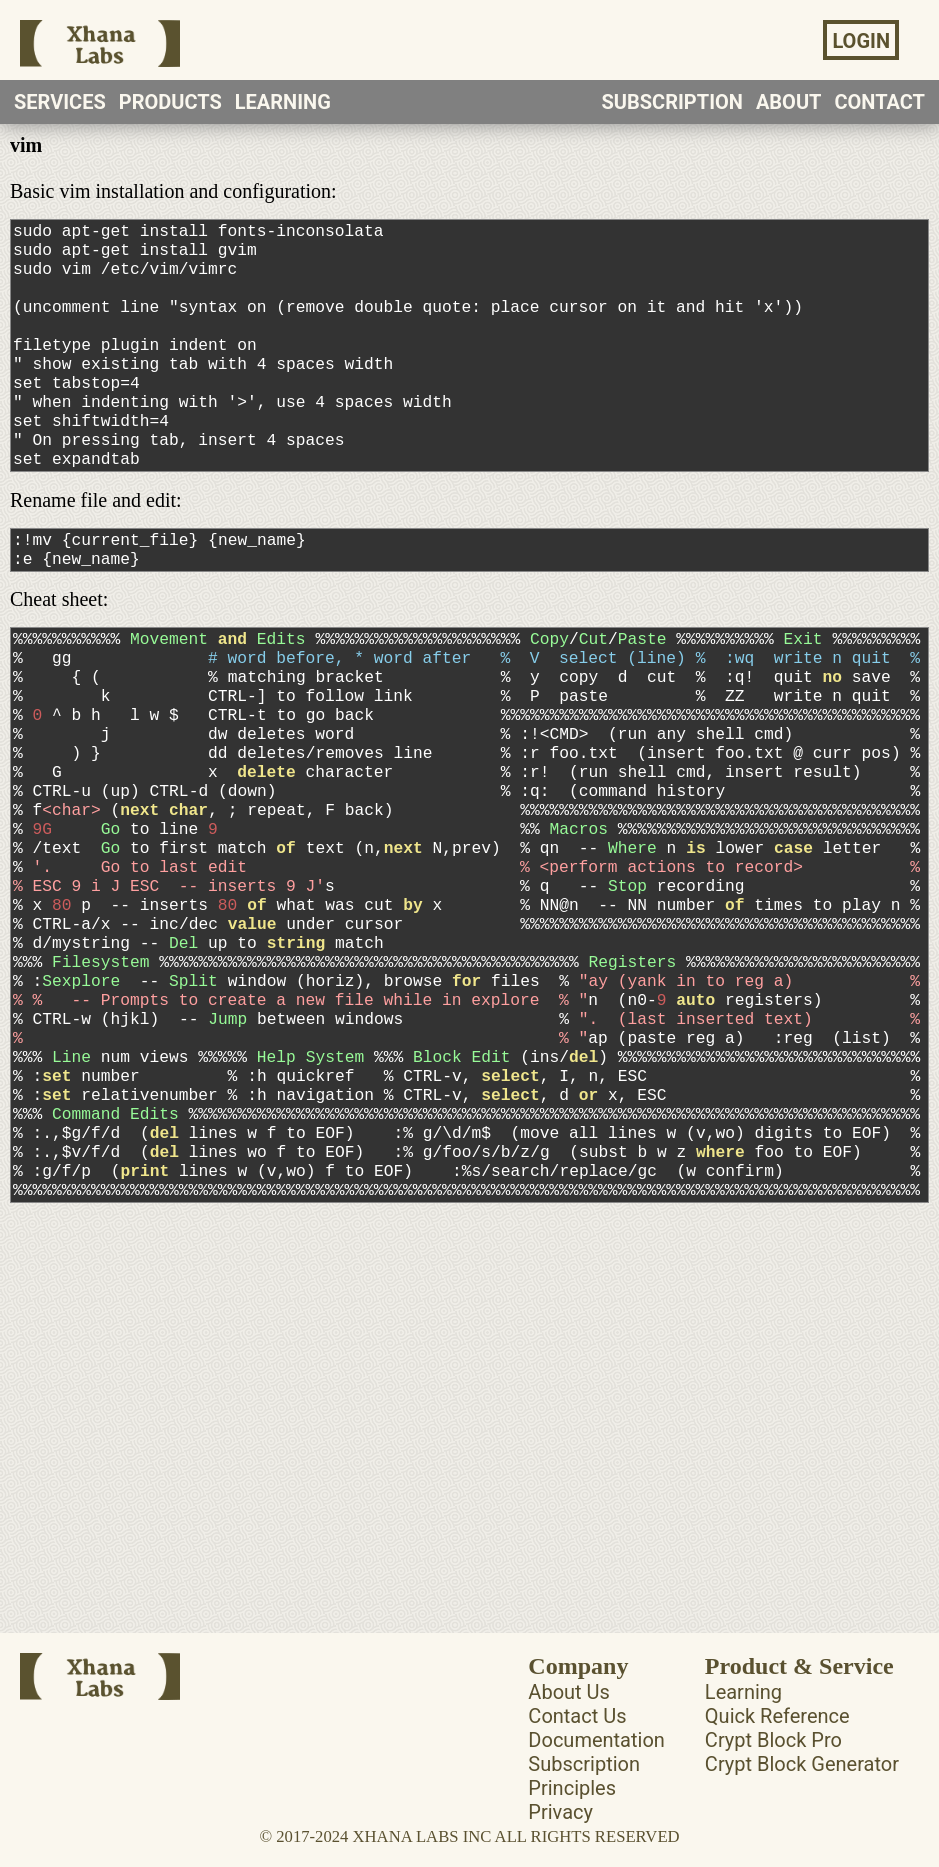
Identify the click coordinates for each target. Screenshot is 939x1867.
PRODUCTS (170, 102)
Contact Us (577, 1737)
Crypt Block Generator (802, 1785)
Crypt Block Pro (773, 1761)
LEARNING (283, 102)
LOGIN (861, 41)
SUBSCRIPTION (672, 102)
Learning (743, 1713)
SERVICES (60, 102)
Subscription (584, 1785)
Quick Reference (777, 1737)
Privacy (560, 1833)
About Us (569, 1713)
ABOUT (789, 102)
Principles (572, 1809)
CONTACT (879, 102)
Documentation (596, 1761)
